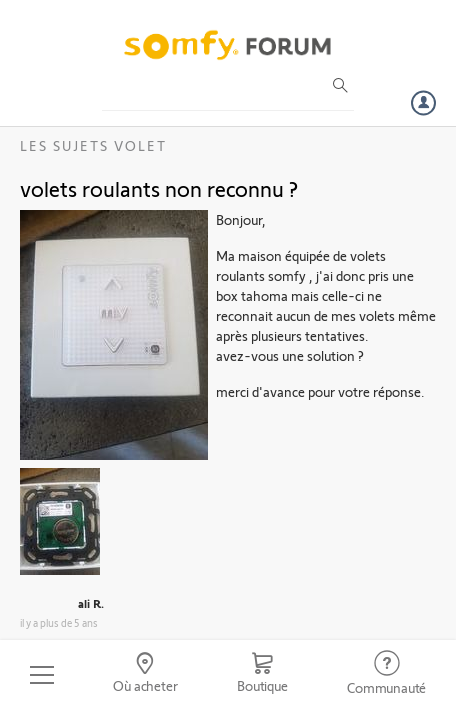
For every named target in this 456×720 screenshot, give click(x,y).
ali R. (91, 603)
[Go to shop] (262, 675)
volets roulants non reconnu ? (159, 188)
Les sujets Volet (93, 145)
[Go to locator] (146, 675)
